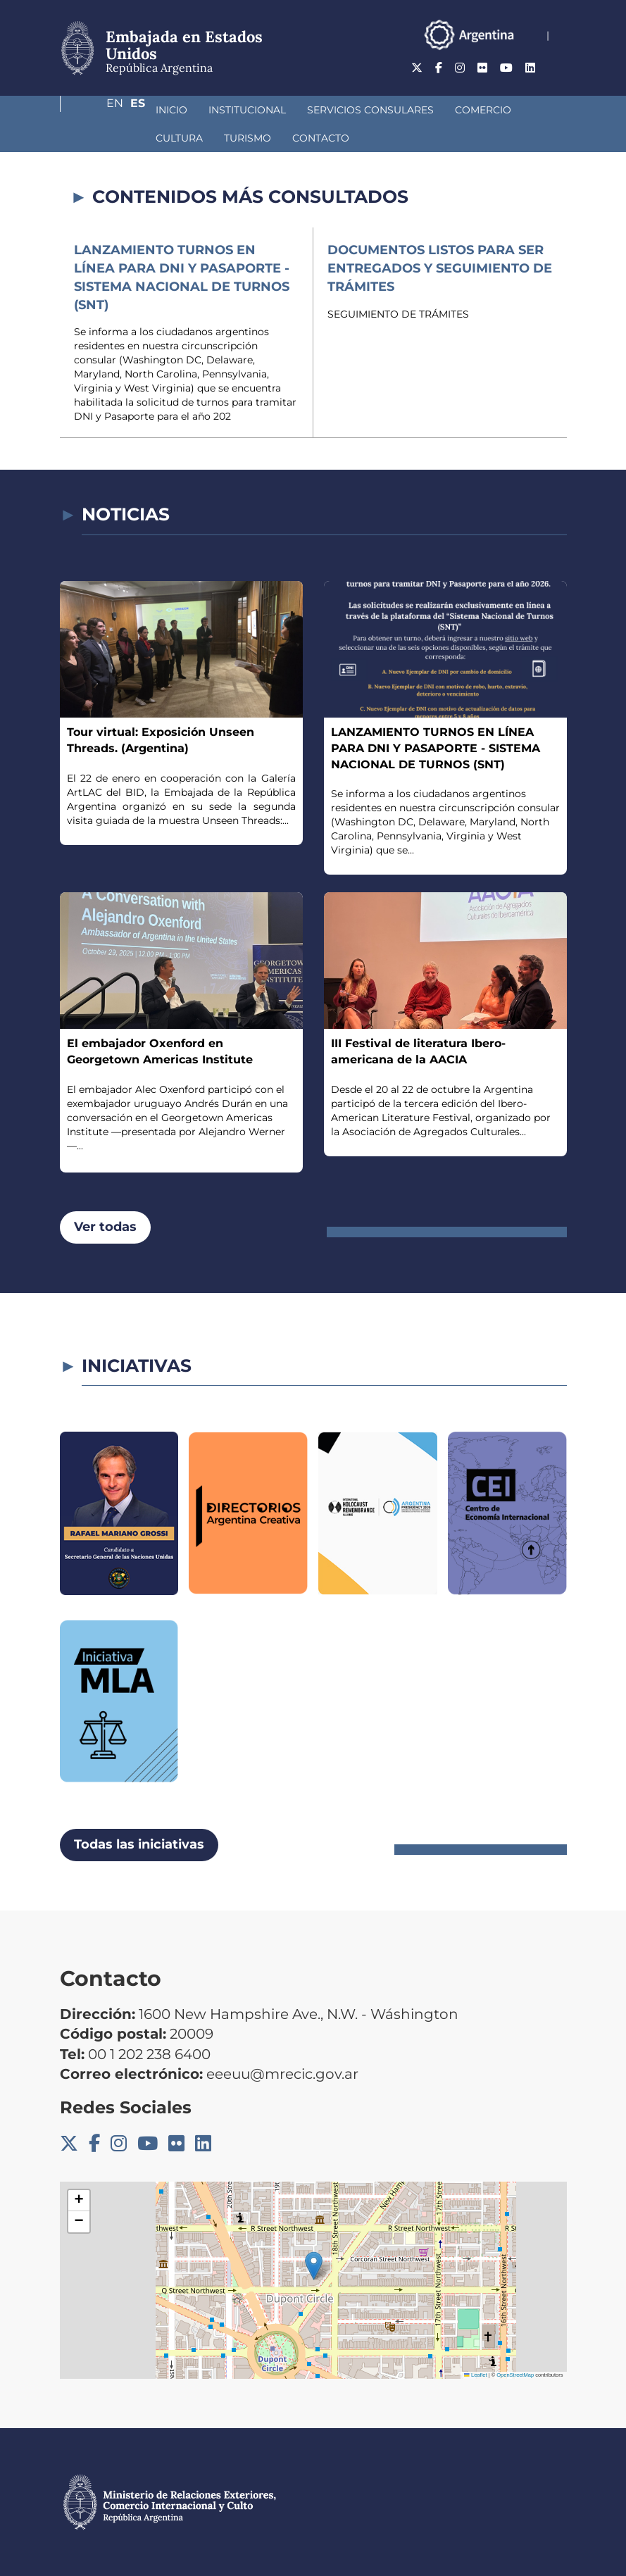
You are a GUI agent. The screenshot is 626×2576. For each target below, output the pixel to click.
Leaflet (475, 2375)
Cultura (481, 110)
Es (559, 68)
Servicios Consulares (295, 110)
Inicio (97, 110)
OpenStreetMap (515, 2375)
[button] (314, 2265)
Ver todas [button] (105, 1226)
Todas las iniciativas (139, 1844)
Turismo (104, 138)
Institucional (172, 110)
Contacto (177, 138)
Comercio (408, 110)
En (530, 68)
